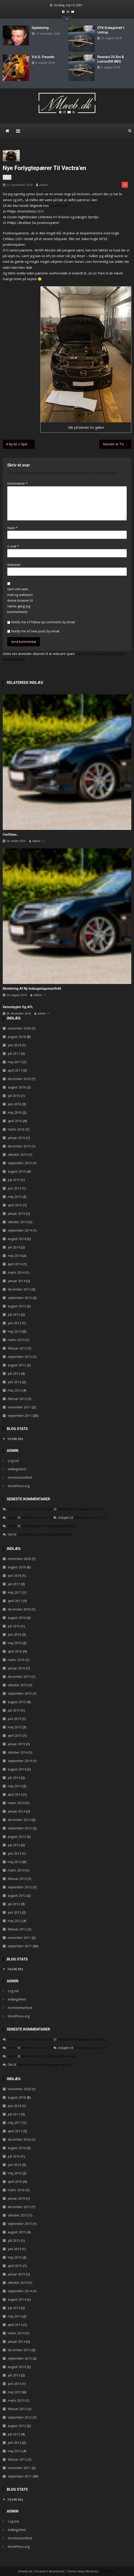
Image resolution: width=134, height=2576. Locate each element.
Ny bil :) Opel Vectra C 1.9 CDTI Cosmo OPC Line (22, 444)
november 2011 (19, 1407)
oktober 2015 (17, 1154)
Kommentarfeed (20, 1477)
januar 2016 (16, 1138)
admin (43, 185)
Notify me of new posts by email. (35, 631)
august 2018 (17, 1036)
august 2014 (17, 1239)
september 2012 (20, 1356)
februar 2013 (17, 1348)
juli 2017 (14, 1053)
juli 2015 (14, 1180)
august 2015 (17, 1171)
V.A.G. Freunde (43, 57)
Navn (12, 528)
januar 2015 (16, 1213)
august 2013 (17, 1306)
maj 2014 (15, 1255)
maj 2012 (15, 1390)
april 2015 (15, 1205)
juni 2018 (14, 1045)
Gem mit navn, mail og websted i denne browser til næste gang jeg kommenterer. (20, 600)
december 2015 (19, 1146)
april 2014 (15, 1264)
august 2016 (17, 1087)
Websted (13, 565)
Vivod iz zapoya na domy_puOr (30, 1509)
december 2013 (19, 1289)
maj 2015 (15, 1196)
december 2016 (19, 1079)
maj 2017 (15, 1062)
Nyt (7, 177)
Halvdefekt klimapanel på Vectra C (82, 1509)
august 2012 (17, 1365)
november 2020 (19, 1028)
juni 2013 (14, 1323)
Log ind (13, 1460)
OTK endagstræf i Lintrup (110, 30)
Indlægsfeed (17, 1469)
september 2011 (20, 1415)
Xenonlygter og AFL (18, 1007)
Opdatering (40, 28)
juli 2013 (14, 1314)
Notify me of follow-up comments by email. (43, 622)
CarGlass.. (10, 834)
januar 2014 (16, 1281)
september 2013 (20, 1298)
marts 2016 (16, 1129)
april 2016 (15, 1121)
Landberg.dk (59, 205)
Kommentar (17, 483)
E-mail (13, 546)
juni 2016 (14, 1104)
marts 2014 (16, 1272)
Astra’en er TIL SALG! (117, 444)
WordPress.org (19, 1486)
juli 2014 (14, 1247)
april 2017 (15, 1070)
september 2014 (20, 1230)
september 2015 (20, 1163)
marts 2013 (16, 1340)
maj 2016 (15, 1112)
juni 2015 (14, 1188)
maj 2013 (15, 1331)
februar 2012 (17, 1399)
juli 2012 (14, 1373)
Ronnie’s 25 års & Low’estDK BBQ (110, 59)
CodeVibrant (107, 2571)
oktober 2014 (17, 1222)
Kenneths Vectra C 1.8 (37, 1517)
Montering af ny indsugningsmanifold (32, 988)
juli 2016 (14, 1095)
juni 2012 (14, 1382)
